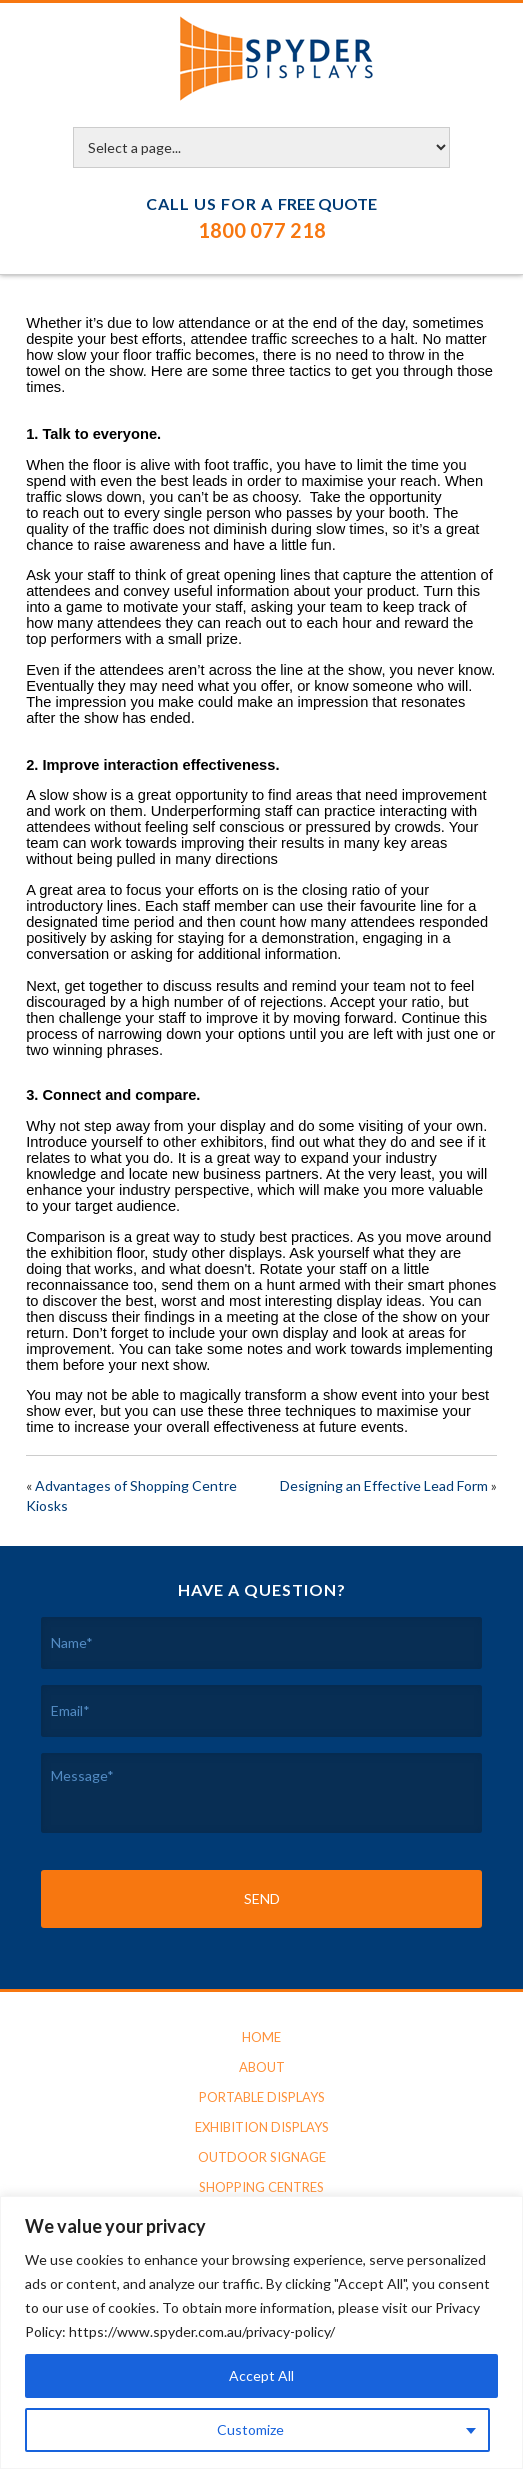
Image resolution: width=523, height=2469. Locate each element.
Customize (250, 2429)
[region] (261, 2332)
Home (261, 2037)
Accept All (261, 2375)
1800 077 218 (262, 230)
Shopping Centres (261, 2187)
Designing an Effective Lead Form (384, 1485)
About (262, 2067)
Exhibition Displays (262, 2127)
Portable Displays (262, 2097)
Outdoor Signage (262, 2157)
